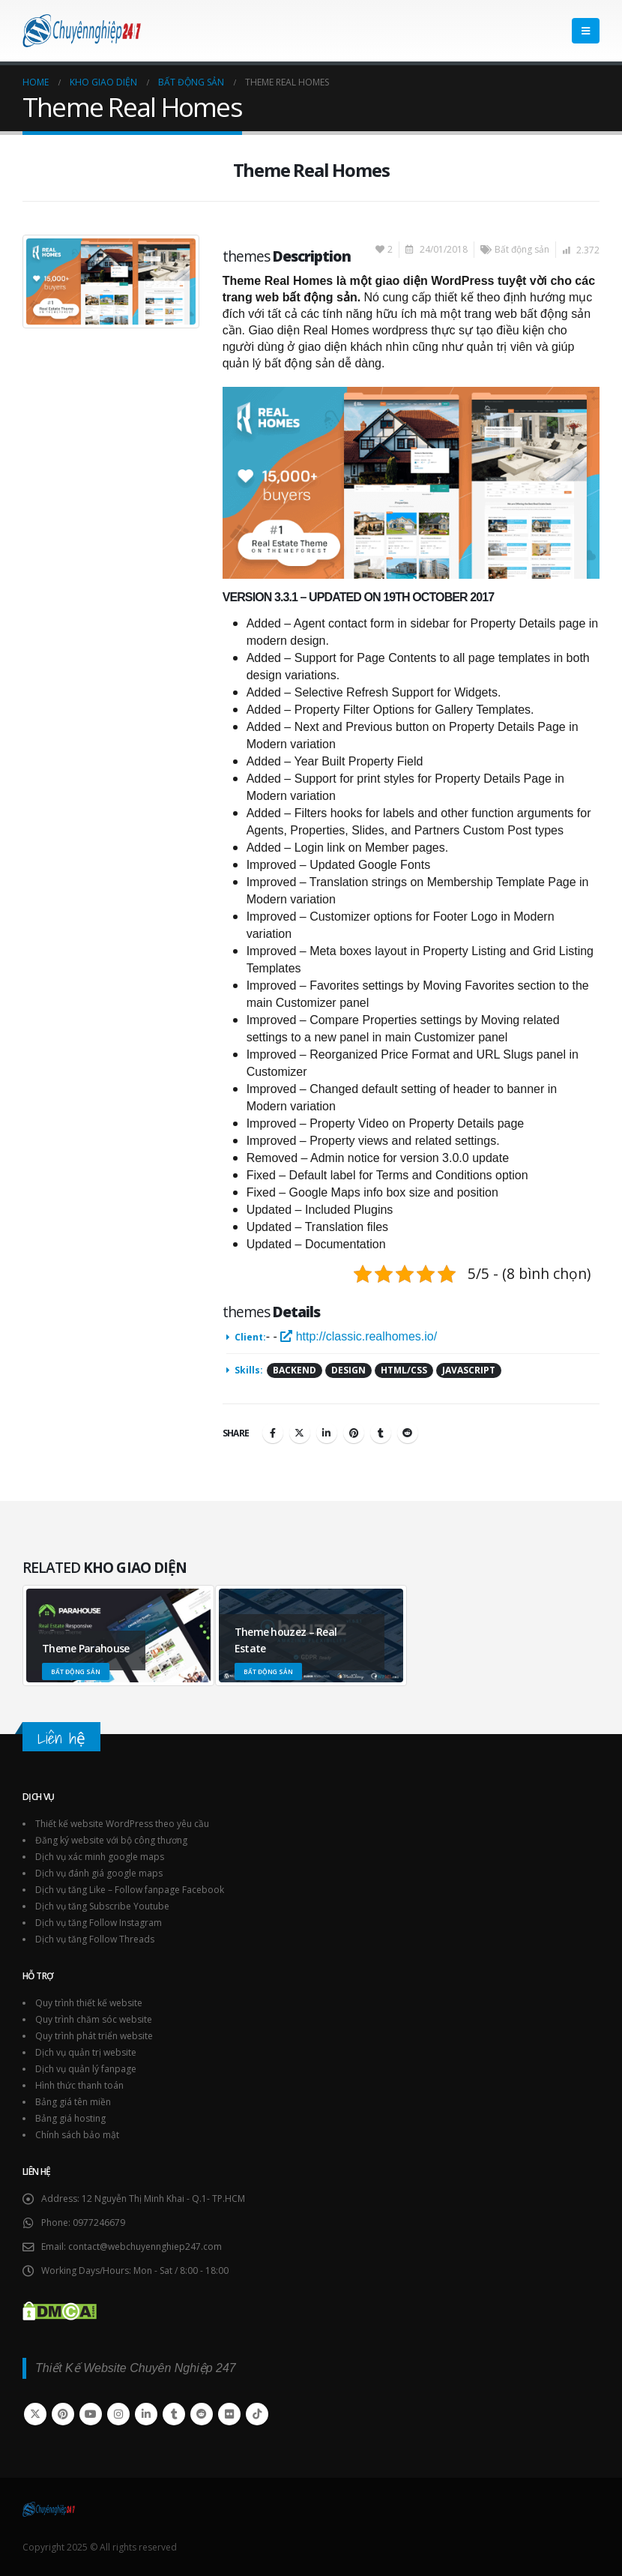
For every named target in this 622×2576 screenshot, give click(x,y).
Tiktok (257, 2414)
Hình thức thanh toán (79, 2085)
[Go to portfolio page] (118, 1635)
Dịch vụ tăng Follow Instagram (98, 1922)
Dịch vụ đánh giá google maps (99, 1873)
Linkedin (146, 2414)
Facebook (272, 1432)
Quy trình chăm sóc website (93, 2019)
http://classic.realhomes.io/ (358, 1336)
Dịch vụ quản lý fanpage (85, 2068)
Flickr (229, 2414)
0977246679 (99, 2222)
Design (348, 1370)
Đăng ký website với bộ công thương (111, 1840)
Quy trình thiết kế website (88, 2002)
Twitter (299, 1432)
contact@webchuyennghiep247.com (145, 2246)
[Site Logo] (82, 30)
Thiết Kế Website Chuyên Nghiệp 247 (135, 2368)
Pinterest (353, 1432)
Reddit (407, 1432)
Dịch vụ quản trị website (85, 2052)
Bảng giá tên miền (73, 2101)
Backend (294, 1370)
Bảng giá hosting (70, 2118)
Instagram (118, 2414)
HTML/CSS (404, 1370)
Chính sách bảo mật (77, 2134)
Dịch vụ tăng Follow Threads (94, 1939)
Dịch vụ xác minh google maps (99, 1856)
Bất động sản (522, 249)
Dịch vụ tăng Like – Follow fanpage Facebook (129, 1889)
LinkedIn (326, 1432)
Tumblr (380, 1432)
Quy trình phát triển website (94, 2035)
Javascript (468, 1370)
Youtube (90, 2414)
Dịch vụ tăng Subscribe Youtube (102, 1906)
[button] (586, 30)
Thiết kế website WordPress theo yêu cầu (122, 1823)
